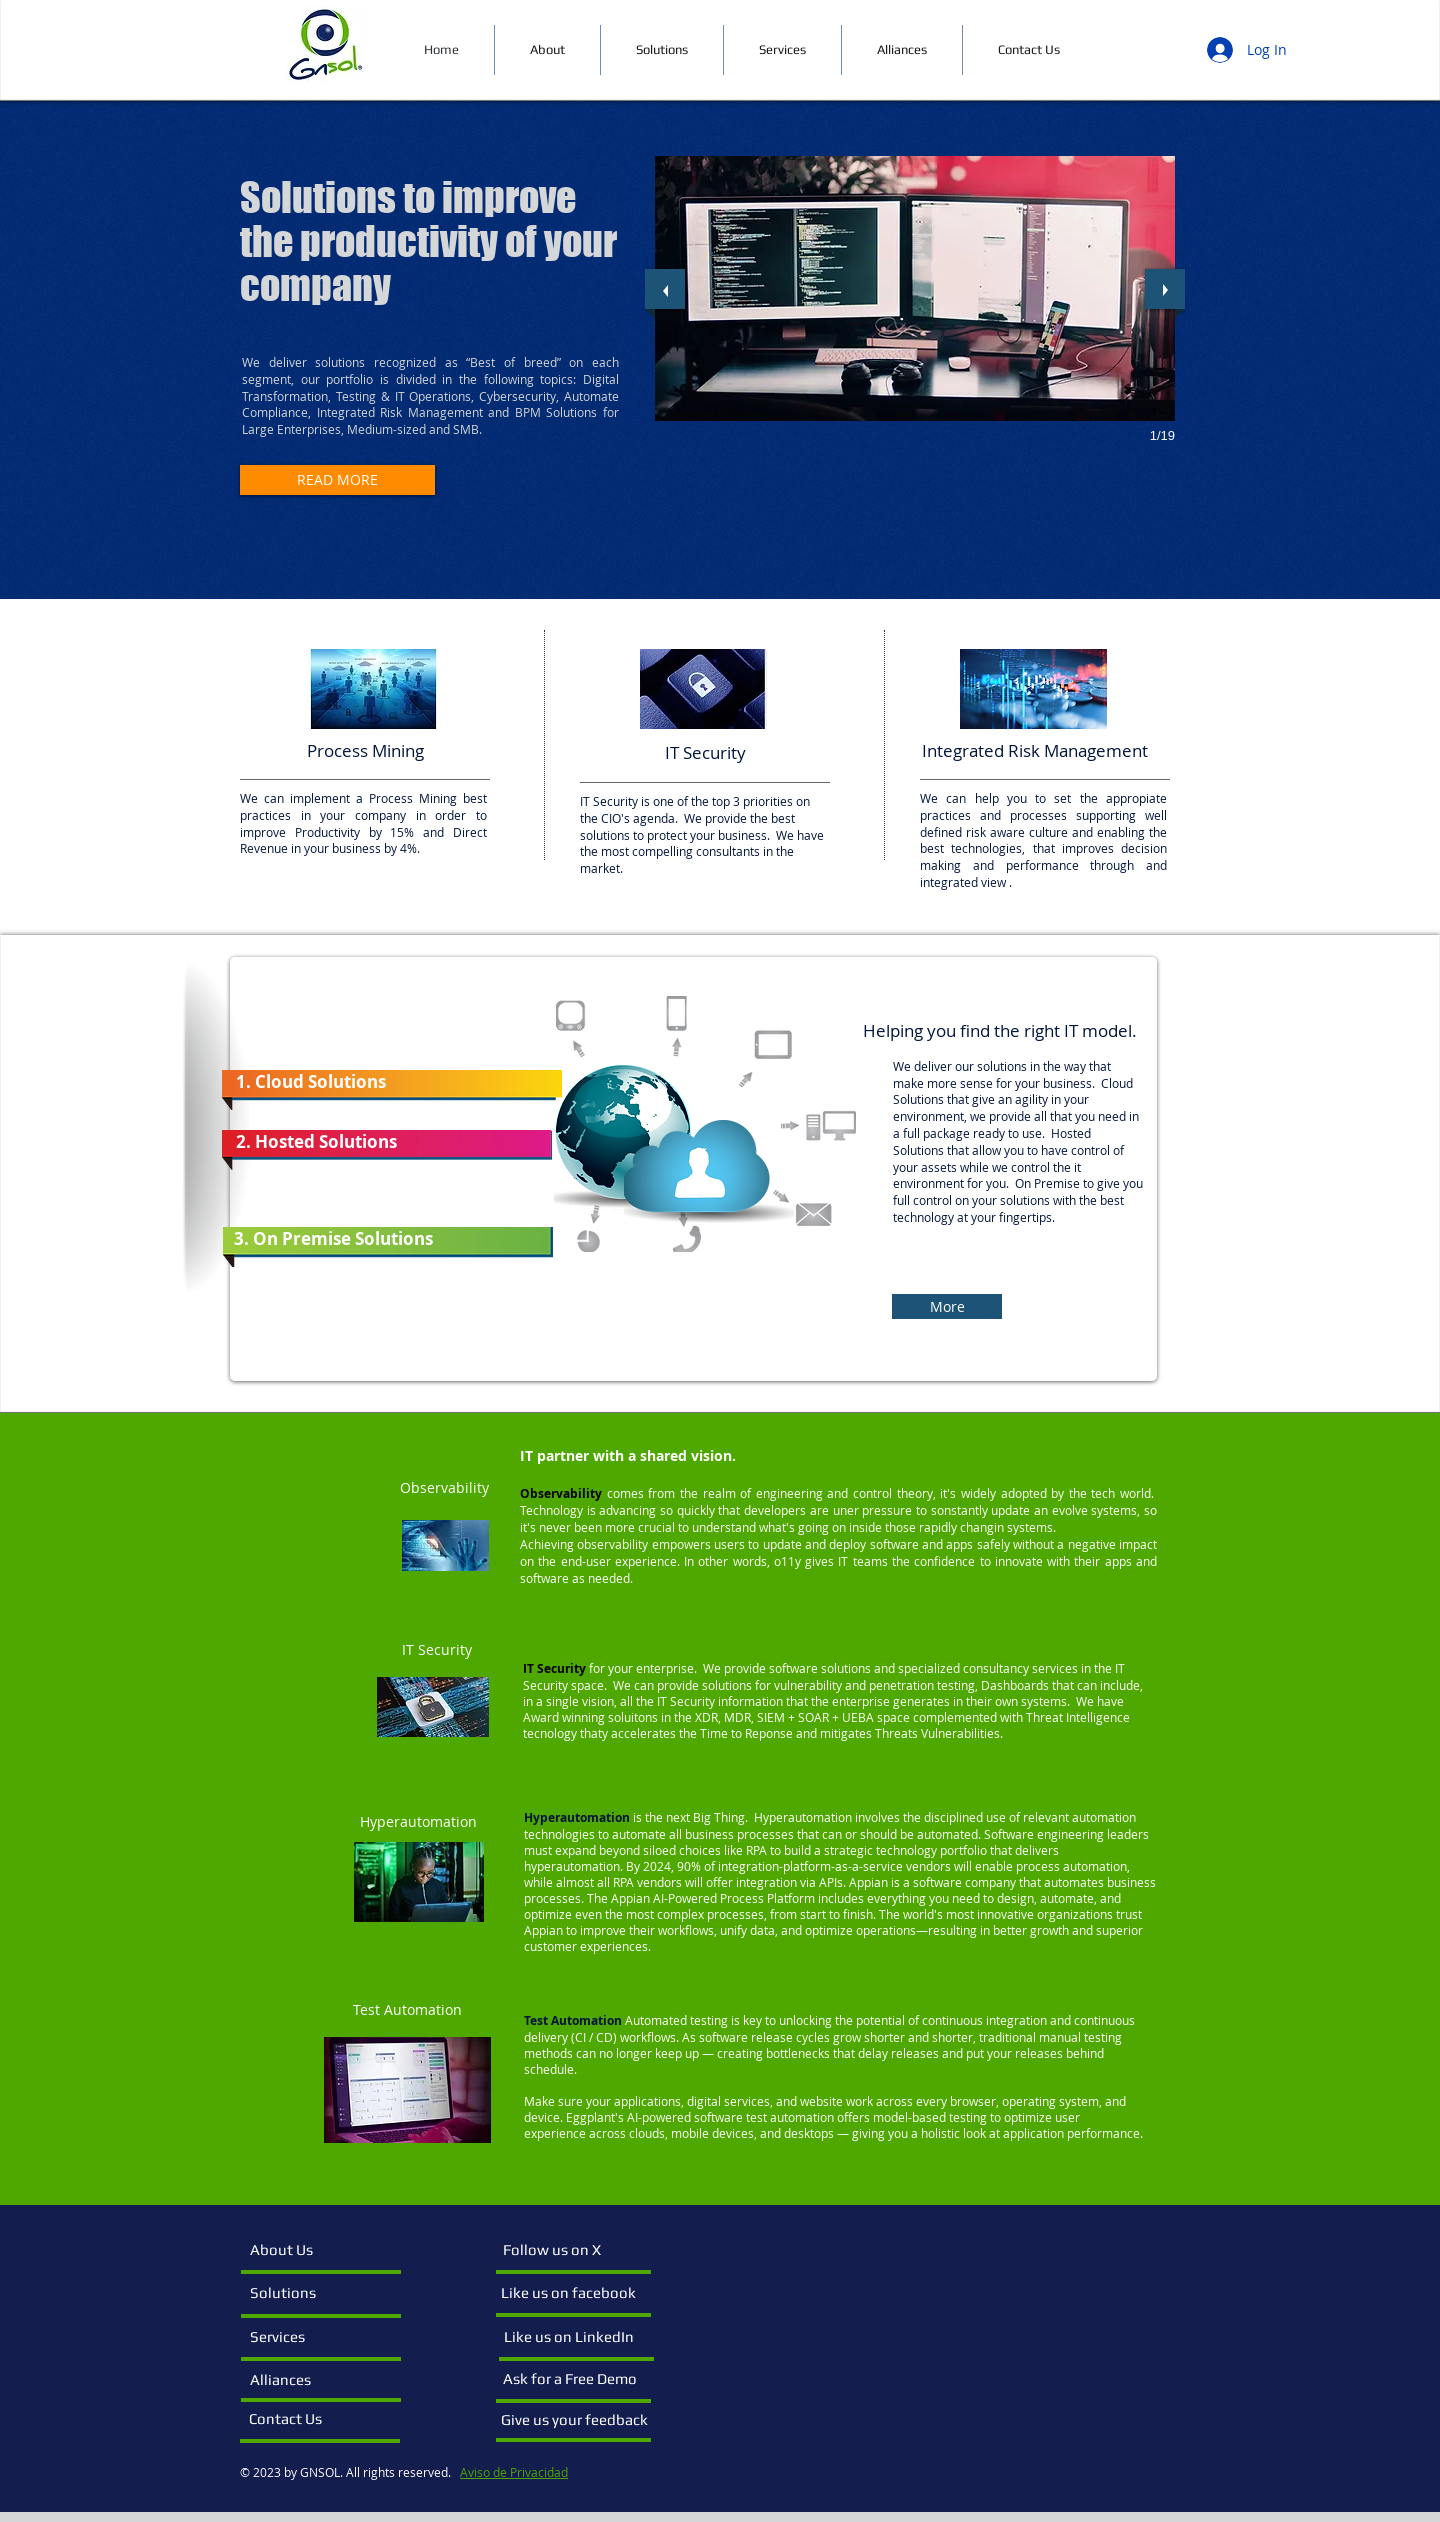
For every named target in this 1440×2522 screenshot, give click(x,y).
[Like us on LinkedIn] (574, 2337)
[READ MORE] (337, 480)
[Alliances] (302, 2380)
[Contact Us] (302, 2419)
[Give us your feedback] (578, 2420)
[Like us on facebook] (571, 2293)
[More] (947, 1306)
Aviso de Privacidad (514, 2472)
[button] (915, 288)
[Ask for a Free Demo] (573, 2379)
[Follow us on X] (570, 2250)
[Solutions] (307, 2293)
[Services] (303, 2337)
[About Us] (325, 2250)
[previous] (665, 289)
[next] (1165, 289)
